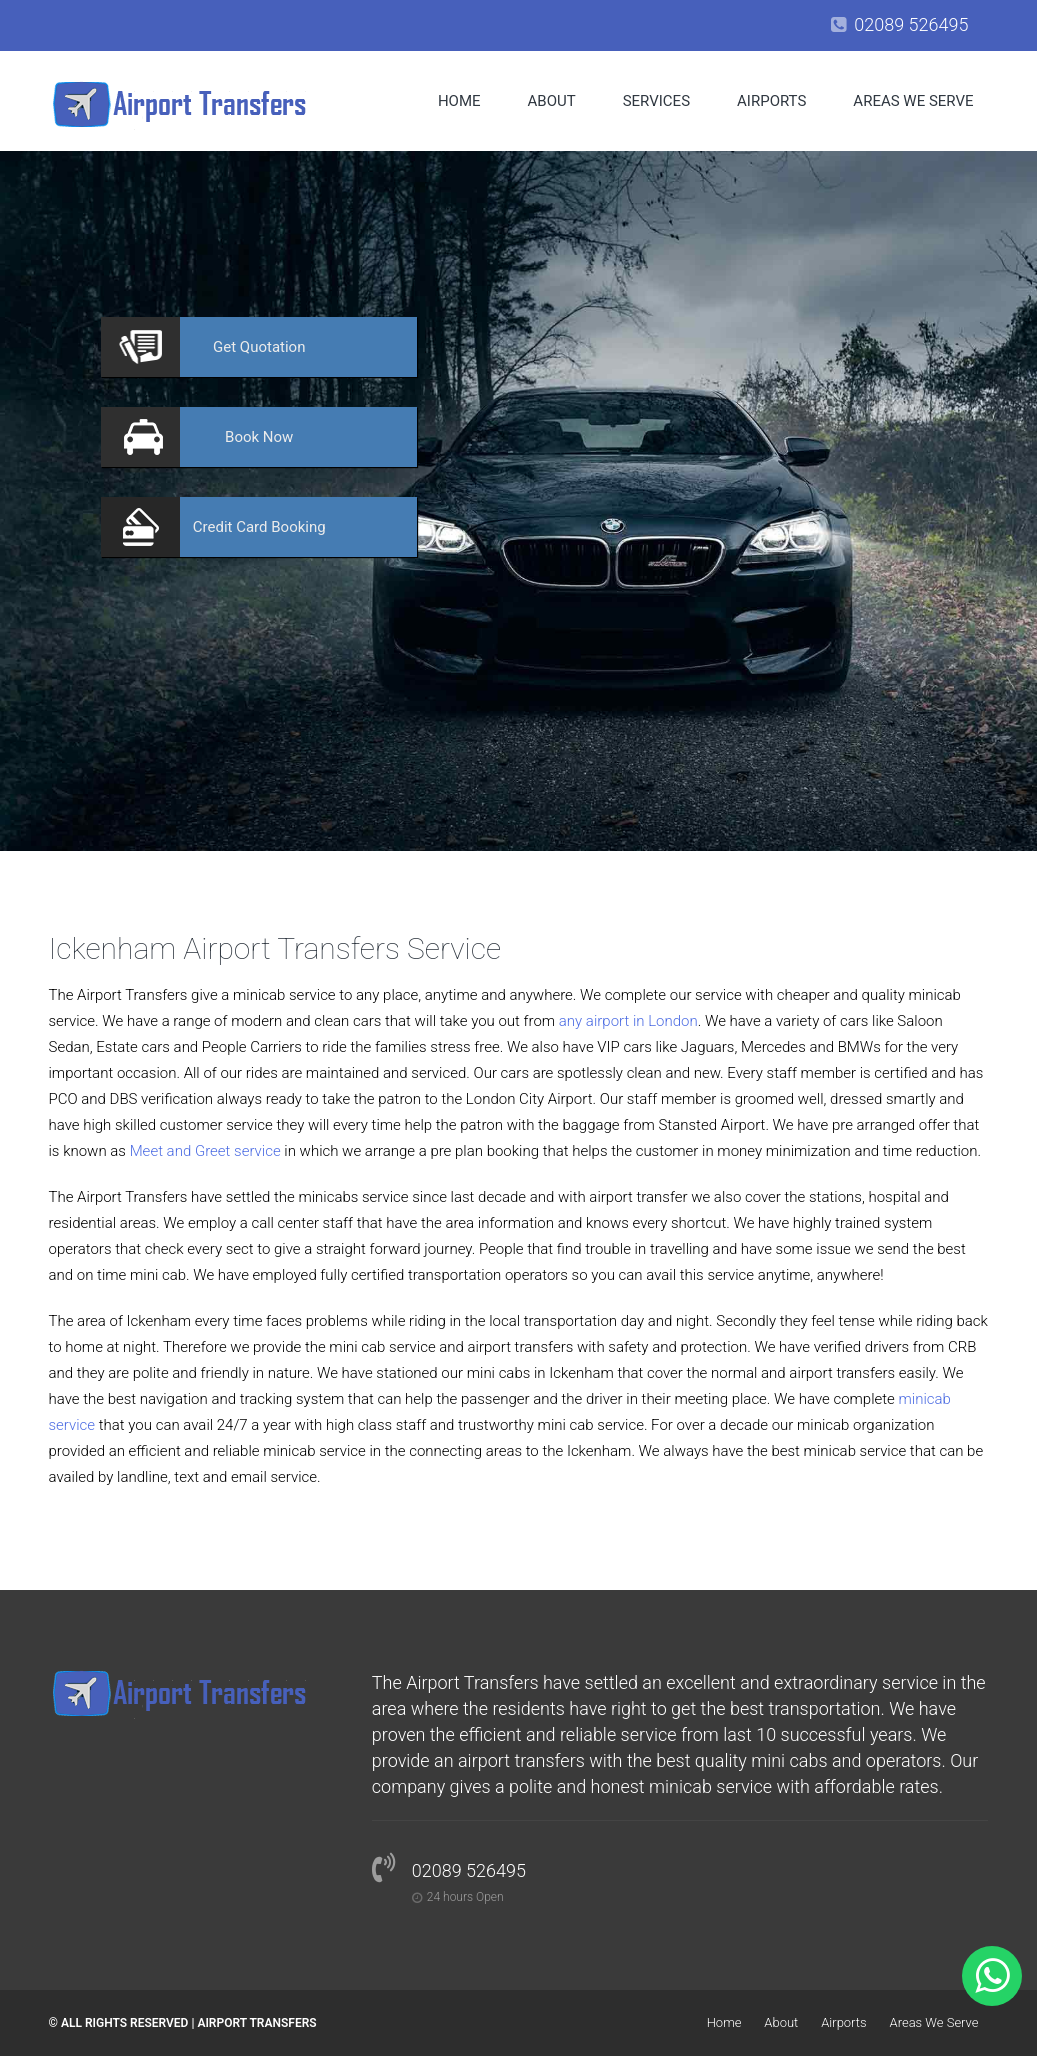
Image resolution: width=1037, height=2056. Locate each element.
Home (459, 101)
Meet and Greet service (205, 1151)
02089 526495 (911, 24)
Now (259, 437)
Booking (259, 527)
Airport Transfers (256, 2023)
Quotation (259, 347)
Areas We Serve (913, 101)
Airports (771, 101)
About (552, 101)
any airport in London (628, 1021)
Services (656, 101)
